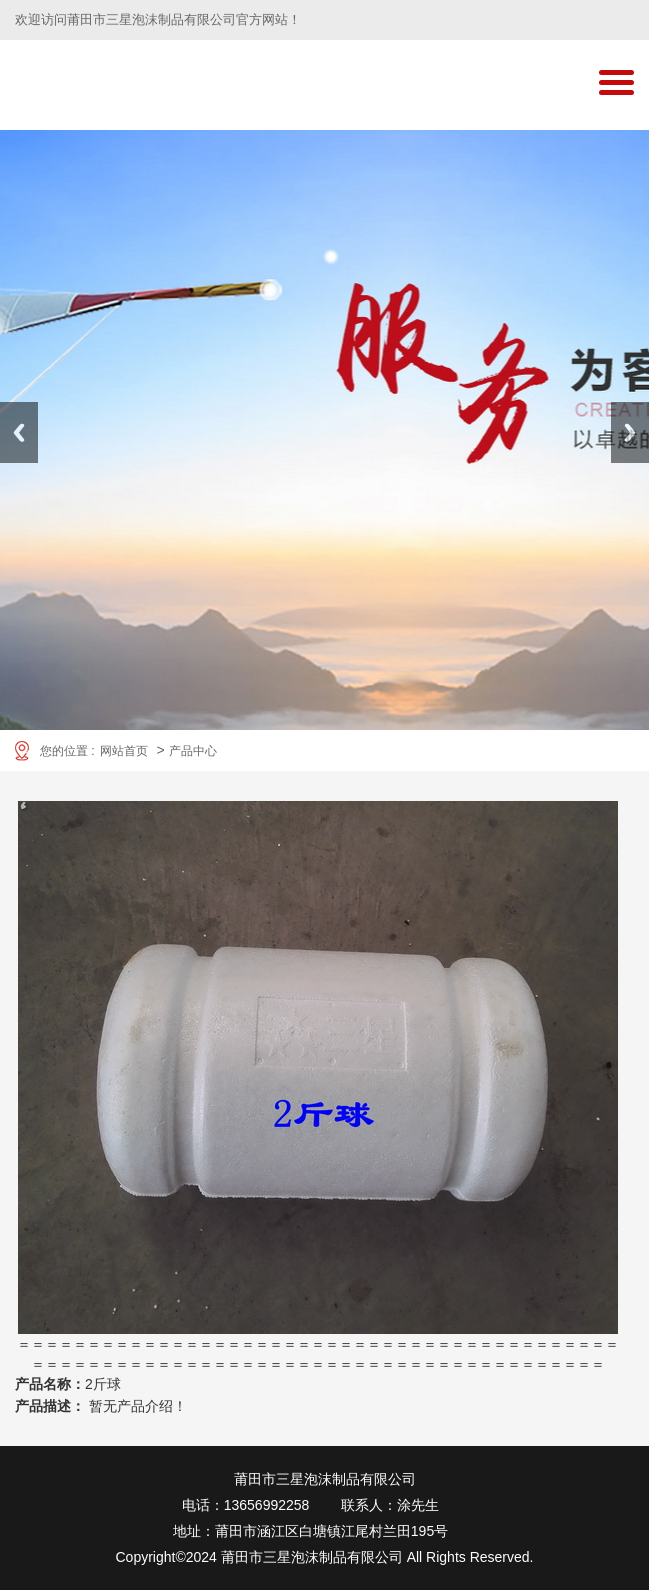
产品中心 (193, 751)
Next (630, 432)
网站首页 (124, 751)
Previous (19, 432)
